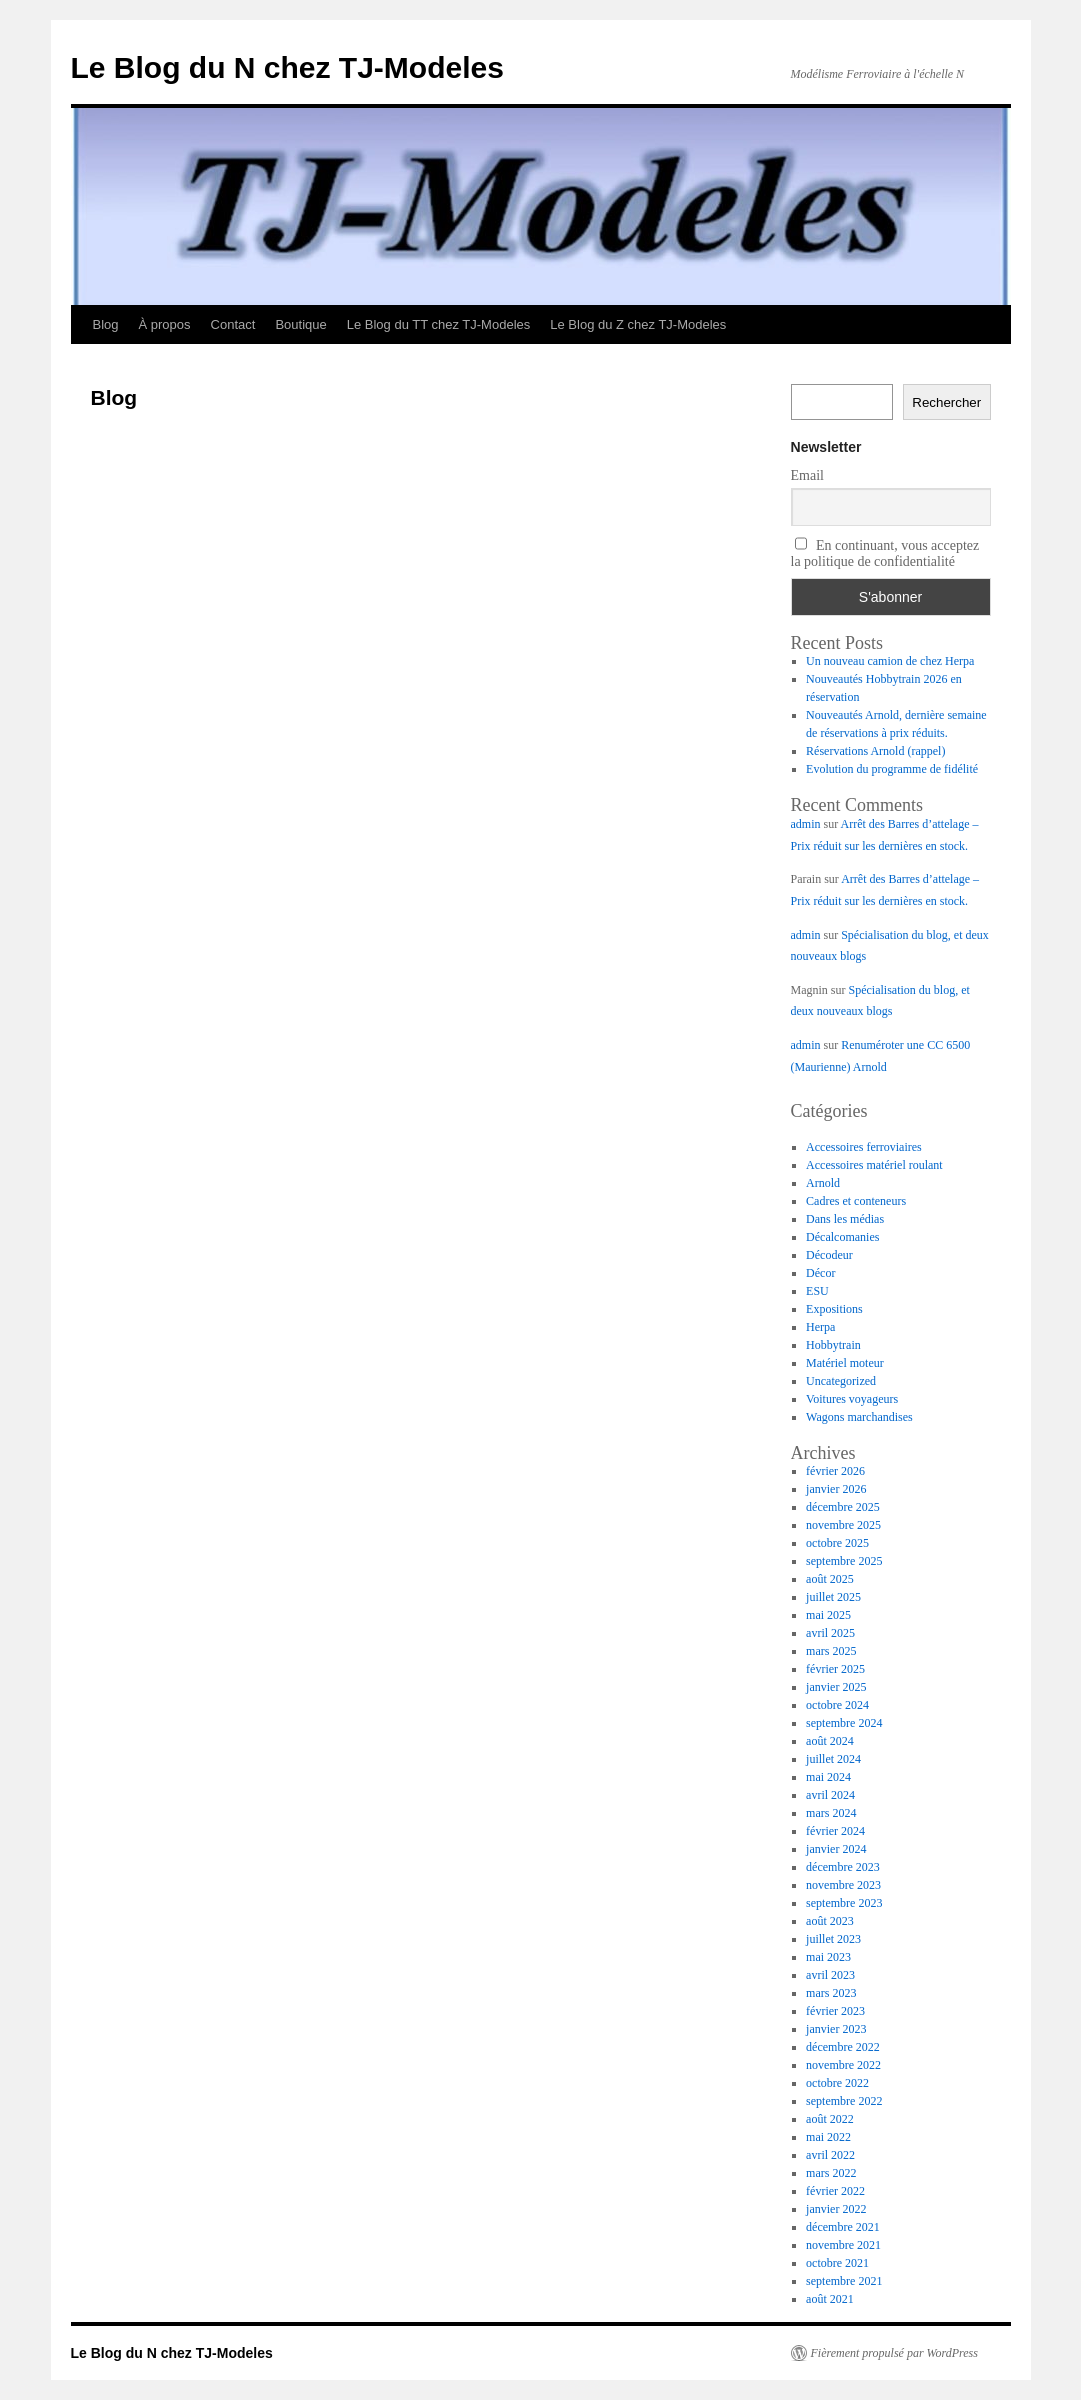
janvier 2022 (836, 2209)
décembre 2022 (843, 2047)
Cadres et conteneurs (856, 1201)
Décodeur (829, 1255)
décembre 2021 (843, 2227)
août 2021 (830, 2299)
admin (806, 824)
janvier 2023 (836, 2029)
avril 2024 (830, 1795)
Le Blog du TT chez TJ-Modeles (439, 324)
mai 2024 (828, 1777)
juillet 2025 (833, 1597)
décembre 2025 (843, 1507)
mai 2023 (828, 1957)
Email (807, 475)
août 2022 (830, 2119)
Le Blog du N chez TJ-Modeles (287, 67)
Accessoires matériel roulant (874, 1165)
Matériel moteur (845, 1363)
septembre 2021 (844, 2281)
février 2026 (835, 1471)
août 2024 (830, 1741)
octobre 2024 (837, 1705)
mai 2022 (828, 2137)
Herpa (820, 1327)
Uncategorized (841, 1381)
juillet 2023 (833, 1939)
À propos (165, 324)
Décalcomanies (842, 1237)
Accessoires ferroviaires (864, 1147)
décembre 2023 (843, 1867)
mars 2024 (831, 1813)
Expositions (834, 1309)
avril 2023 (830, 1975)
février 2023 (835, 2011)
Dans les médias (845, 1219)
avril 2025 (830, 1633)
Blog (106, 324)
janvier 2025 (836, 1687)
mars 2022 (831, 2173)
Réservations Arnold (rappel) (875, 751)
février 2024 (835, 1831)
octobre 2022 (837, 2083)
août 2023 (830, 1921)
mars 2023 (831, 1993)
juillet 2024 (833, 1759)
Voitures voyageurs (852, 1399)
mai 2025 (828, 1615)
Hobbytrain (833, 1345)
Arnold (823, 1183)
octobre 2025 (837, 1543)
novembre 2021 (843, 2245)
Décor (820, 1273)
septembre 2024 (844, 1723)
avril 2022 (830, 2155)
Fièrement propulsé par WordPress (894, 2353)
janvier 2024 (836, 1849)
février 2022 (835, 2191)
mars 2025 (831, 1651)
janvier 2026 (836, 1489)
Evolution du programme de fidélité (892, 769)
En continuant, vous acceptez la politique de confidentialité (885, 553)
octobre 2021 (837, 2263)
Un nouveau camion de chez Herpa (890, 661)
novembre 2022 (843, 2065)
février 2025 (835, 1669)
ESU (817, 1291)
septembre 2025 (844, 1561)
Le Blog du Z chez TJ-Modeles (638, 324)
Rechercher (946, 402)
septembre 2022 (844, 2101)
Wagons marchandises (859, 1417)
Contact (233, 324)
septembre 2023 (844, 1903)
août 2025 (830, 1579)
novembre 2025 (843, 1525)
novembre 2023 (843, 1885)
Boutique (300, 324)
